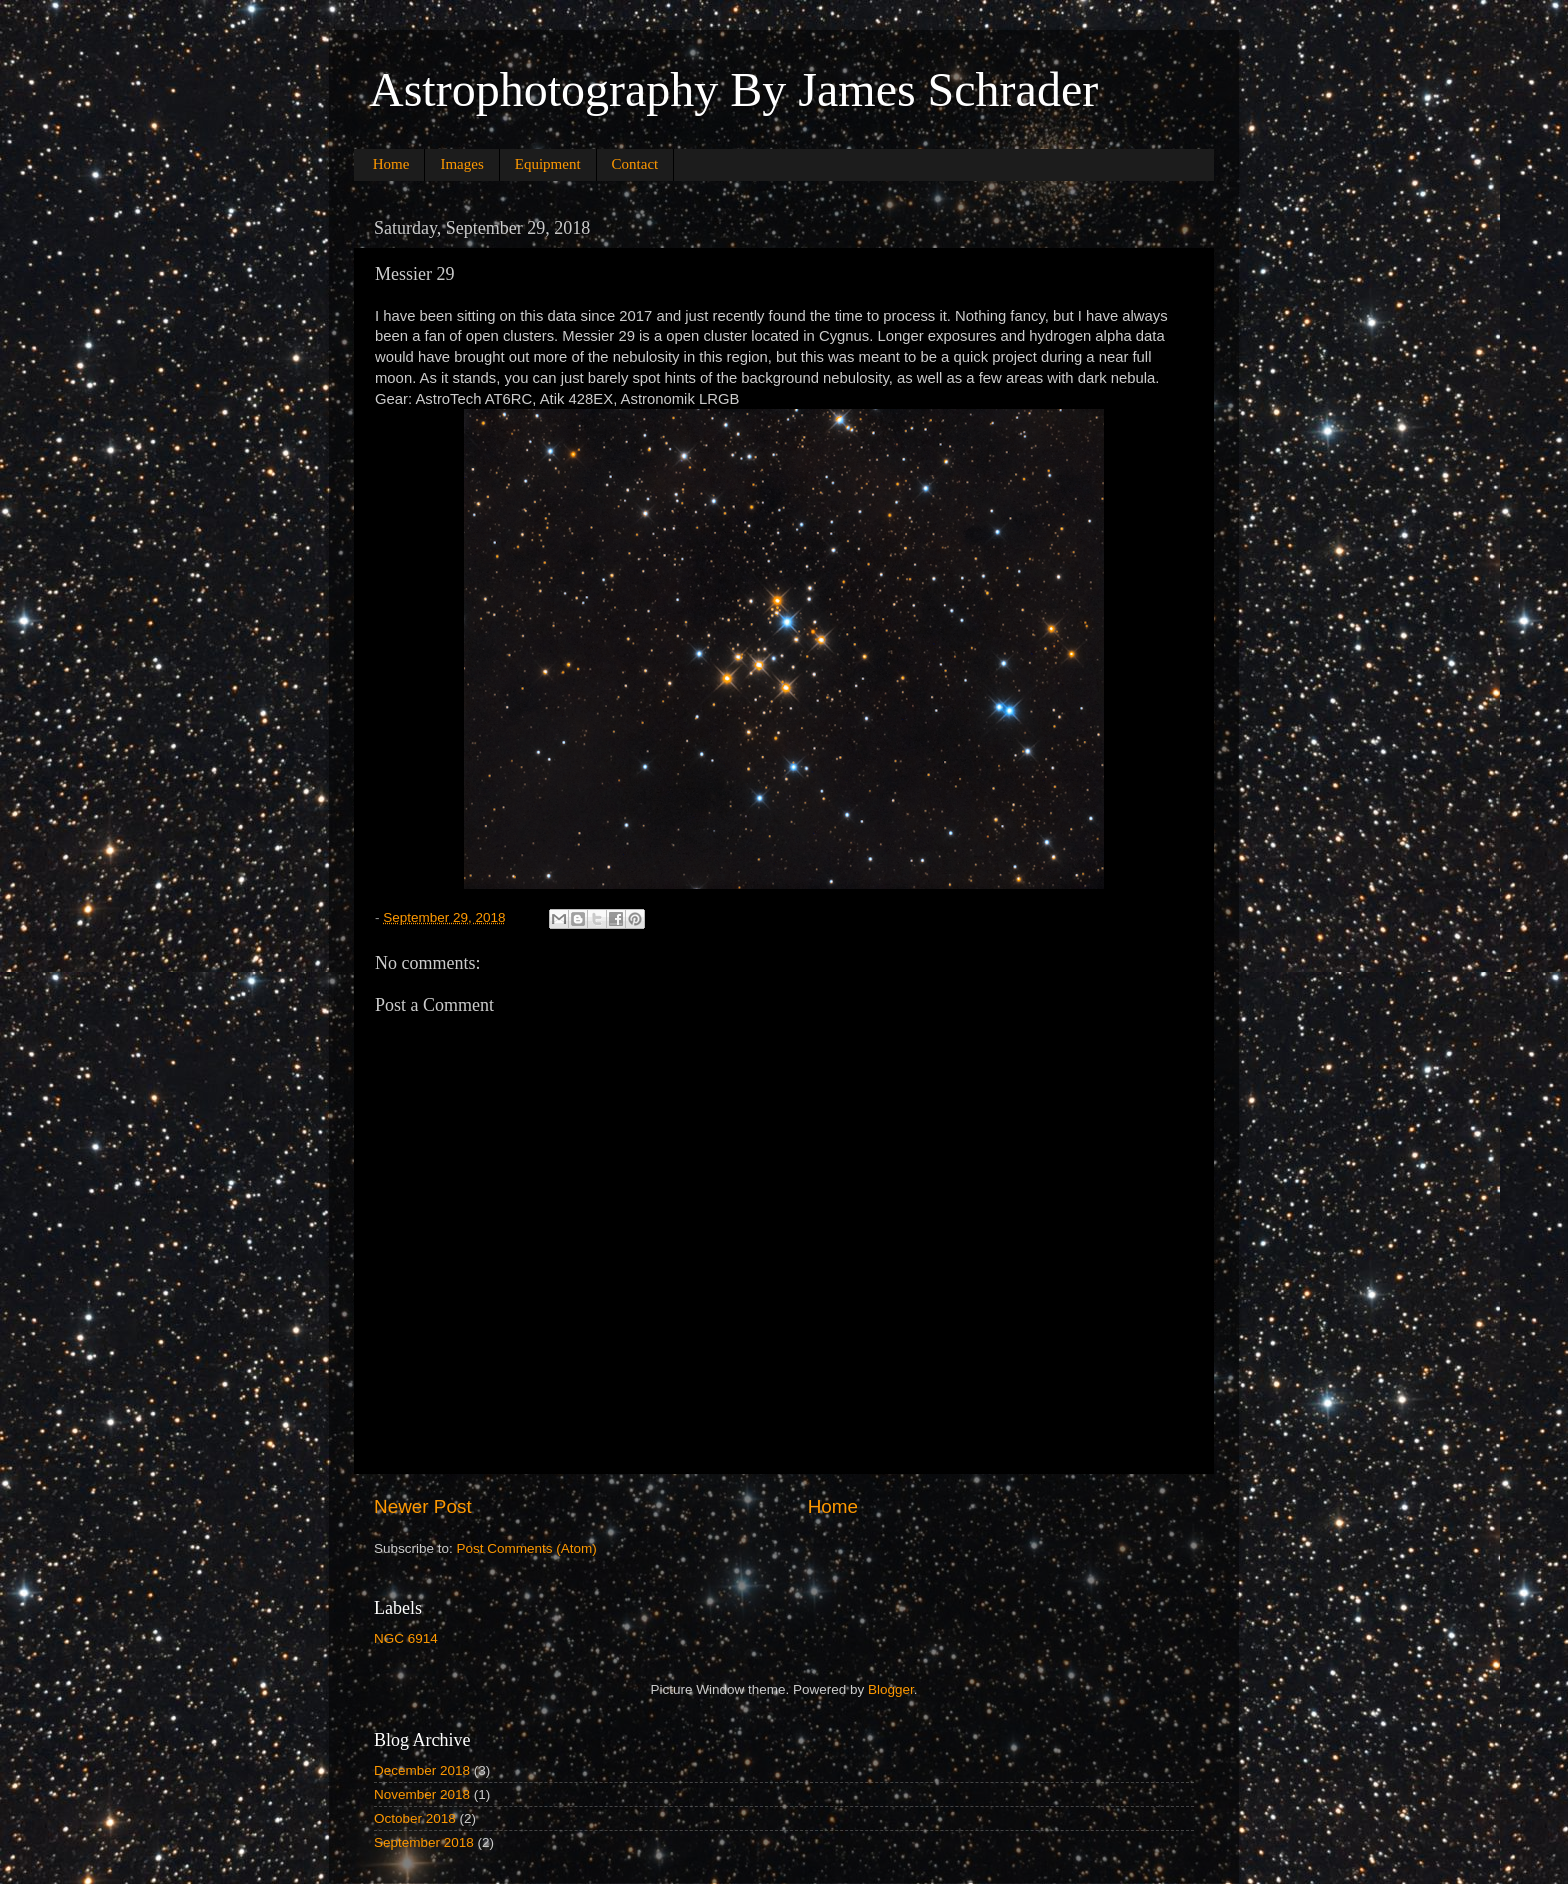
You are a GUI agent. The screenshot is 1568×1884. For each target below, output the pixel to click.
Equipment (548, 164)
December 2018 (422, 1770)
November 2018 (422, 1794)
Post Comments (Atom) (527, 1548)
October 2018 (415, 1818)
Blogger (891, 1689)
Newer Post (423, 1506)
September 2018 (424, 1842)
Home (391, 164)
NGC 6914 (406, 1638)
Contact (635, 164)
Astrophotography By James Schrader (733, 89)
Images (461, 164)
